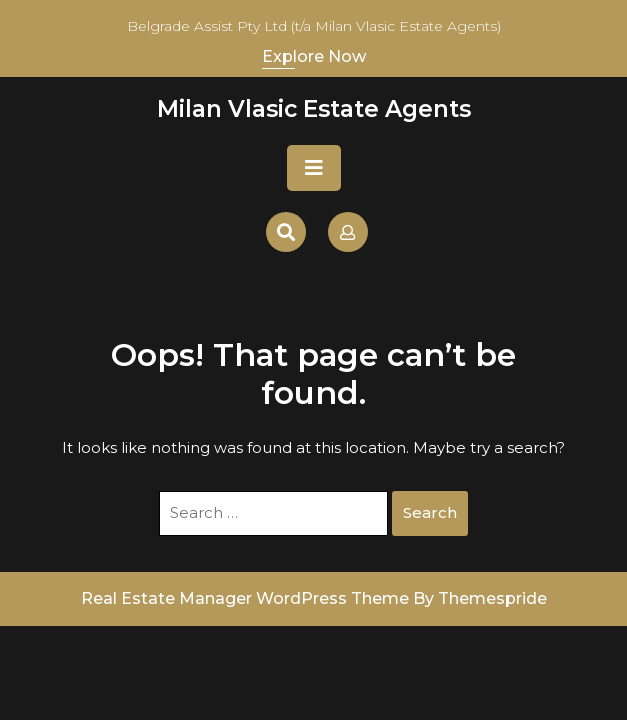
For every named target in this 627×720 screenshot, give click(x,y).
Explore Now (314, 56)
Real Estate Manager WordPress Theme (245, 598)
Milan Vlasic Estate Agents (314, 109)
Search (430, 512)
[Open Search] (286, 232)
